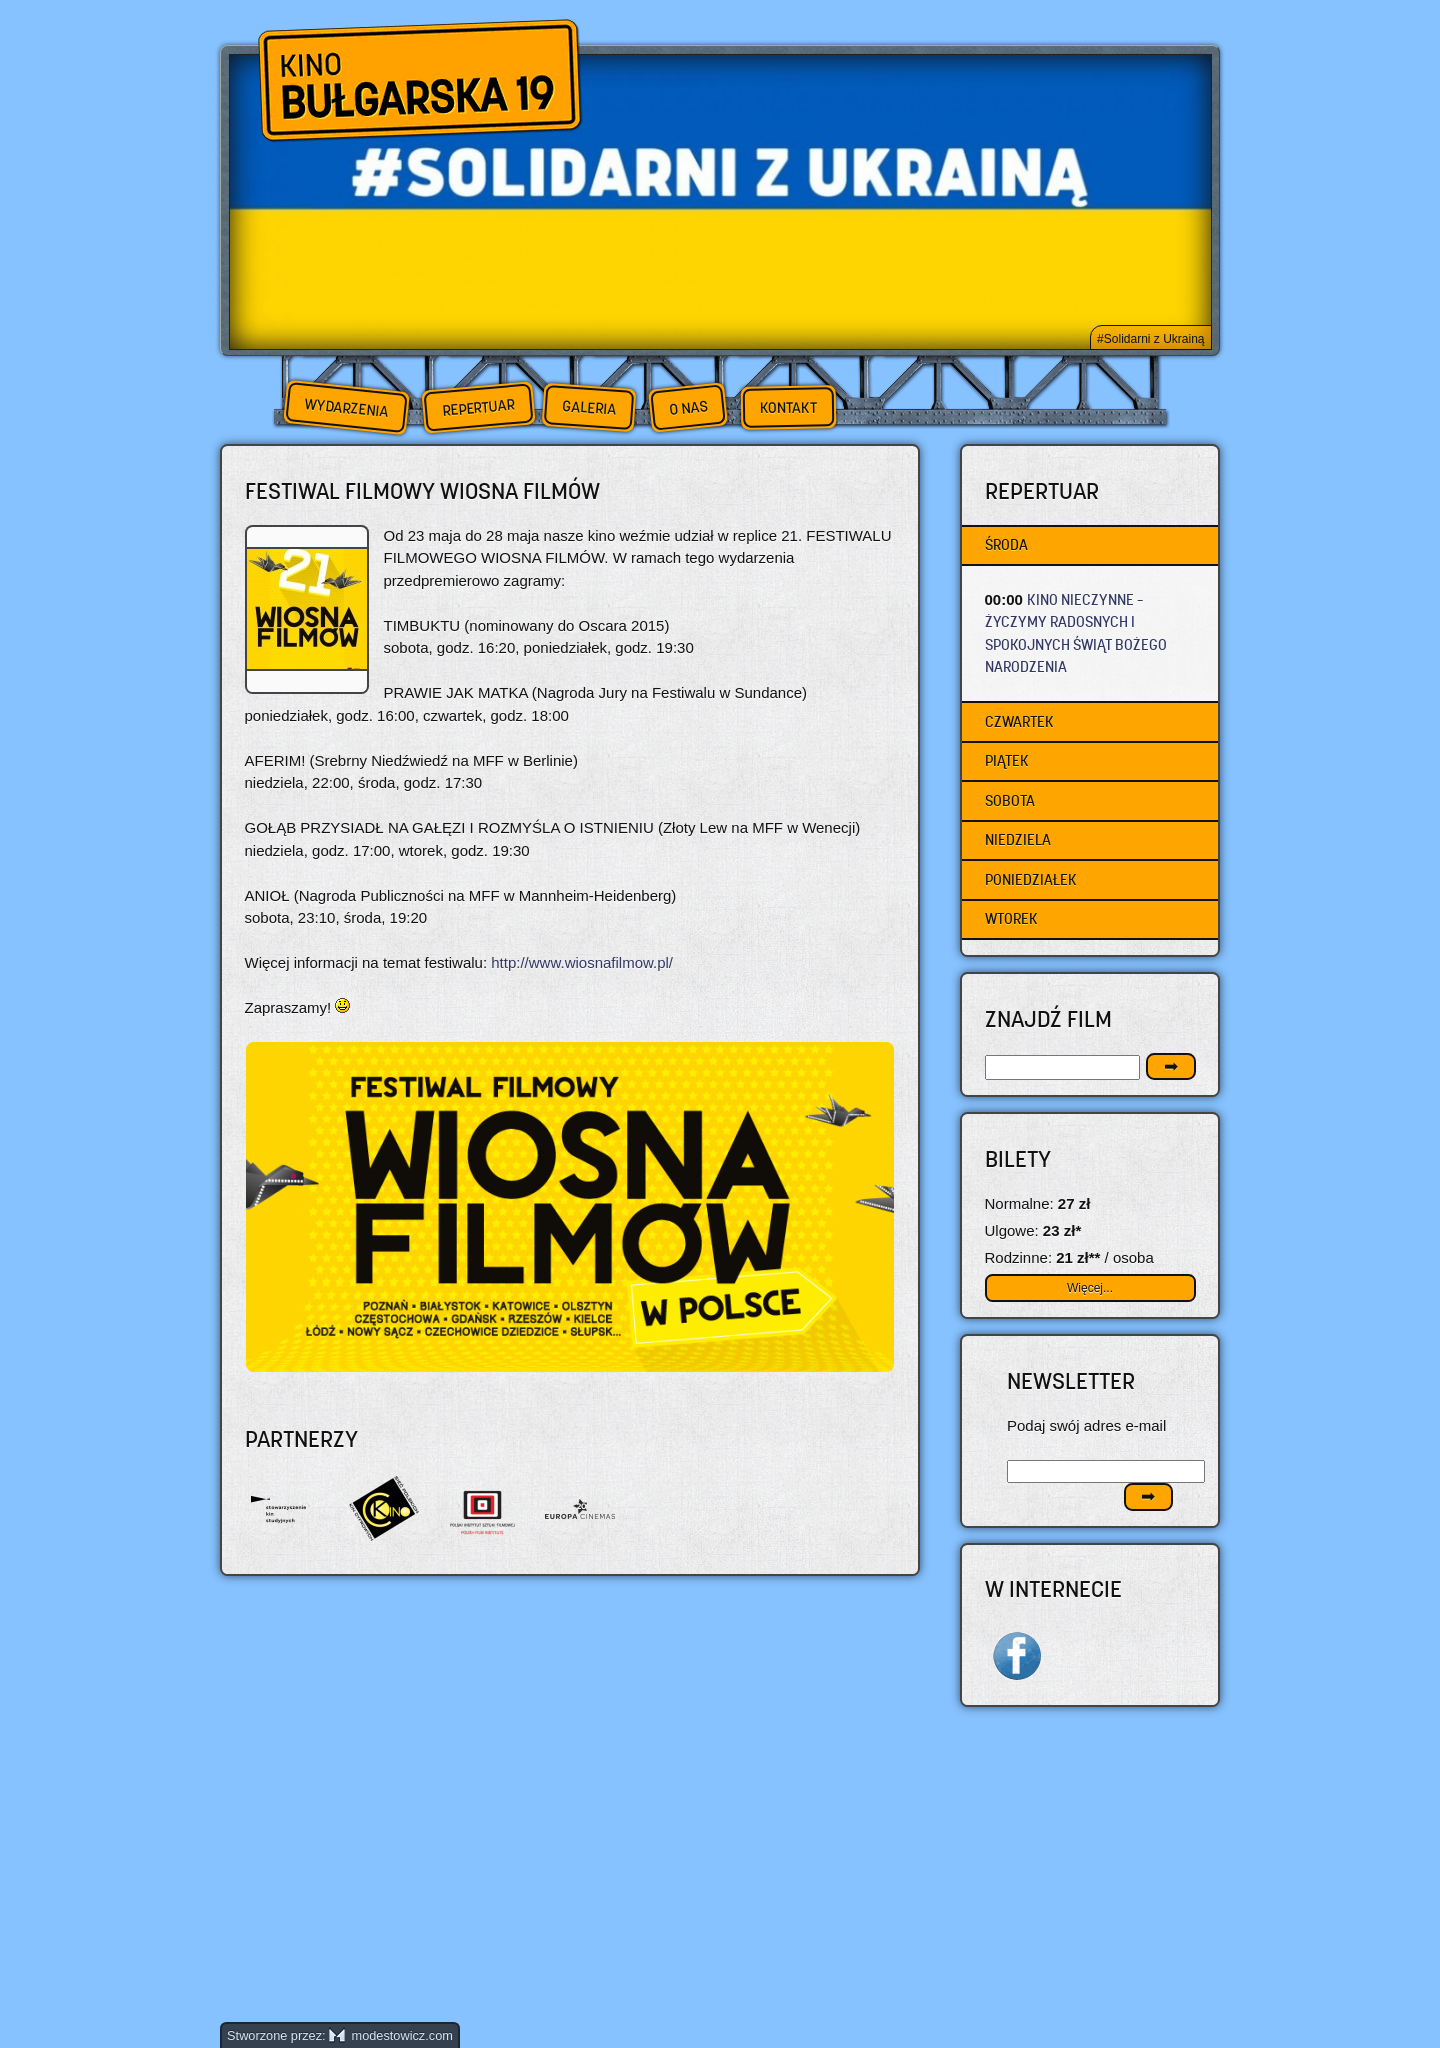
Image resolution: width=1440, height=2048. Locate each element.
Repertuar (478, 407)
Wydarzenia (346, 408)
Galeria (588, 407)
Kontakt (788, 408)
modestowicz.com (391, 2035)
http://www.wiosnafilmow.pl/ (582, 962)
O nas (688, 407)
